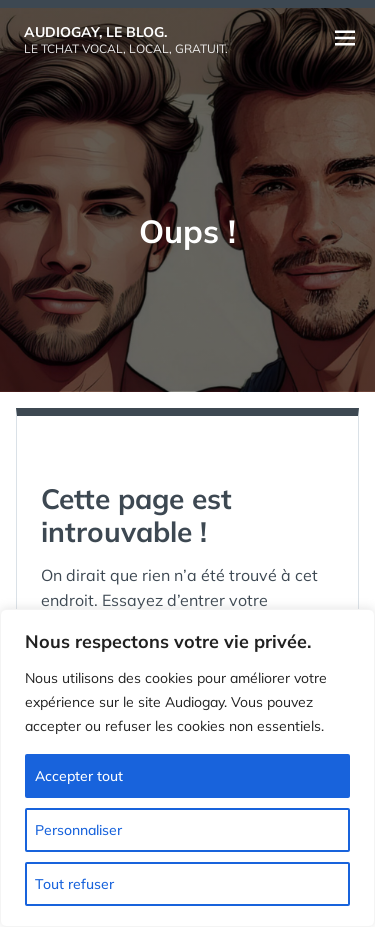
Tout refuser (74, 884)
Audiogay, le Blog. (95, 32)
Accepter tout (79, 776)
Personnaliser (78, 830)
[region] (187, 768)
